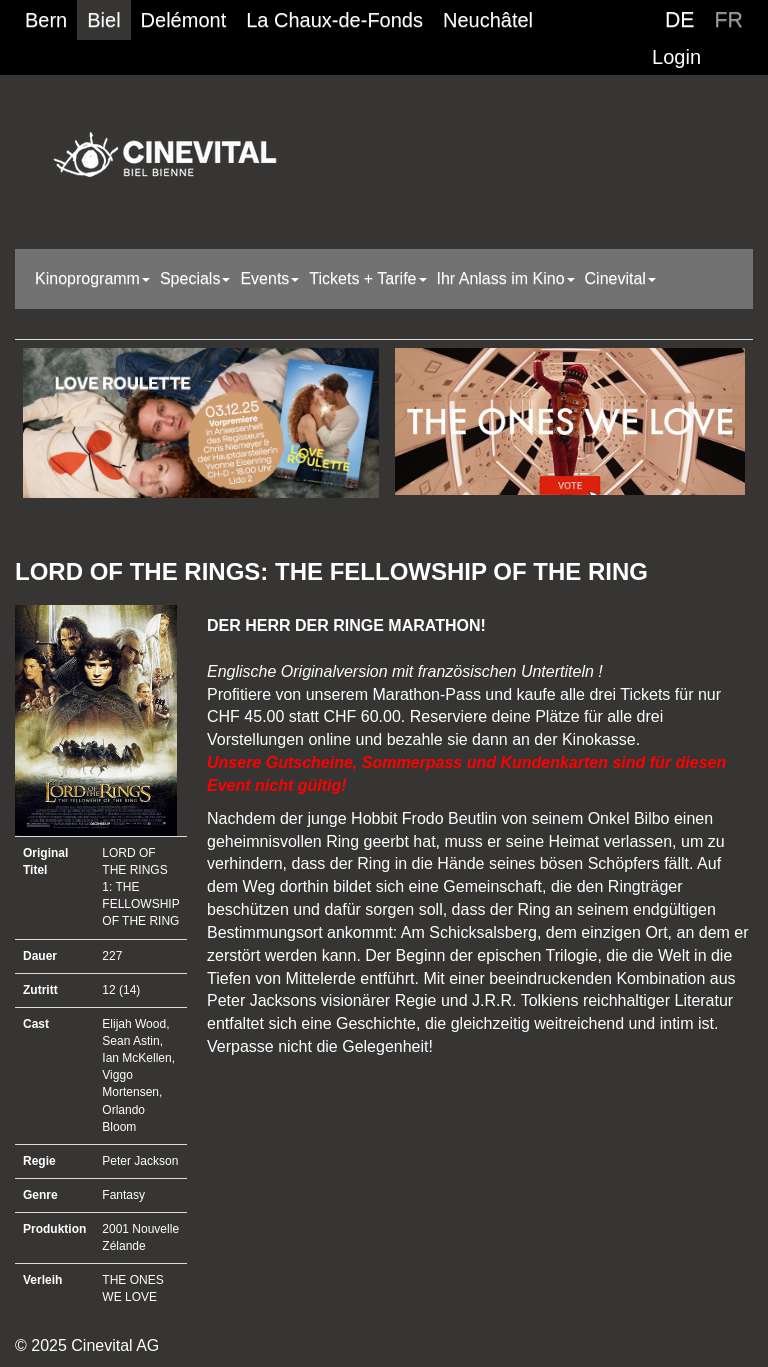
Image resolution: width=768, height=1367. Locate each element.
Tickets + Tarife (367, 278)
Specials (195, 278)
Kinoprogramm (92, 278)
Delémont (184, 20)
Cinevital (620, 278)
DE (680, 20)
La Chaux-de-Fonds (334, 20)
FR (729, 20)
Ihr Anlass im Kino (506, 278)
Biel (103, 20)
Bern (46, 20)
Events (269, 278)
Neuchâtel (488, 20)
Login (676, 57)
